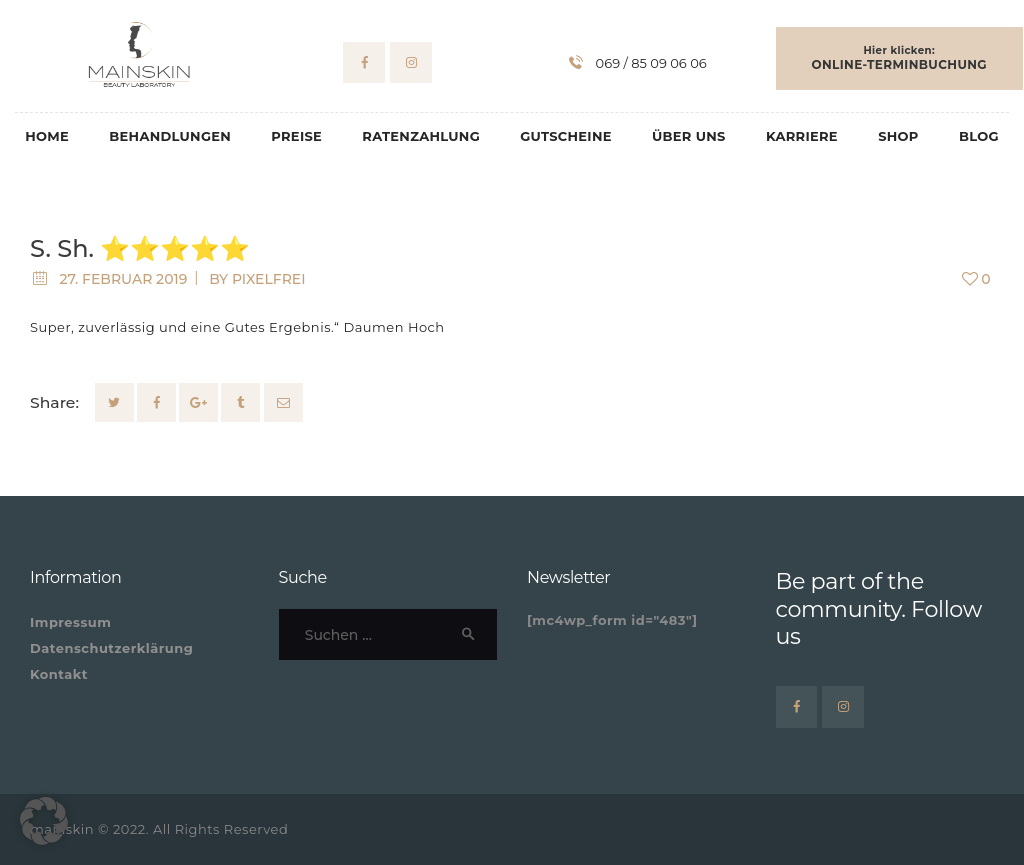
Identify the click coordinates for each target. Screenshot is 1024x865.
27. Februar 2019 (123, 279)
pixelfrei (269, 279)
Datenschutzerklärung (111, 648)
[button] (44, 821)
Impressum (70, 622)
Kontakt (59, 674)
